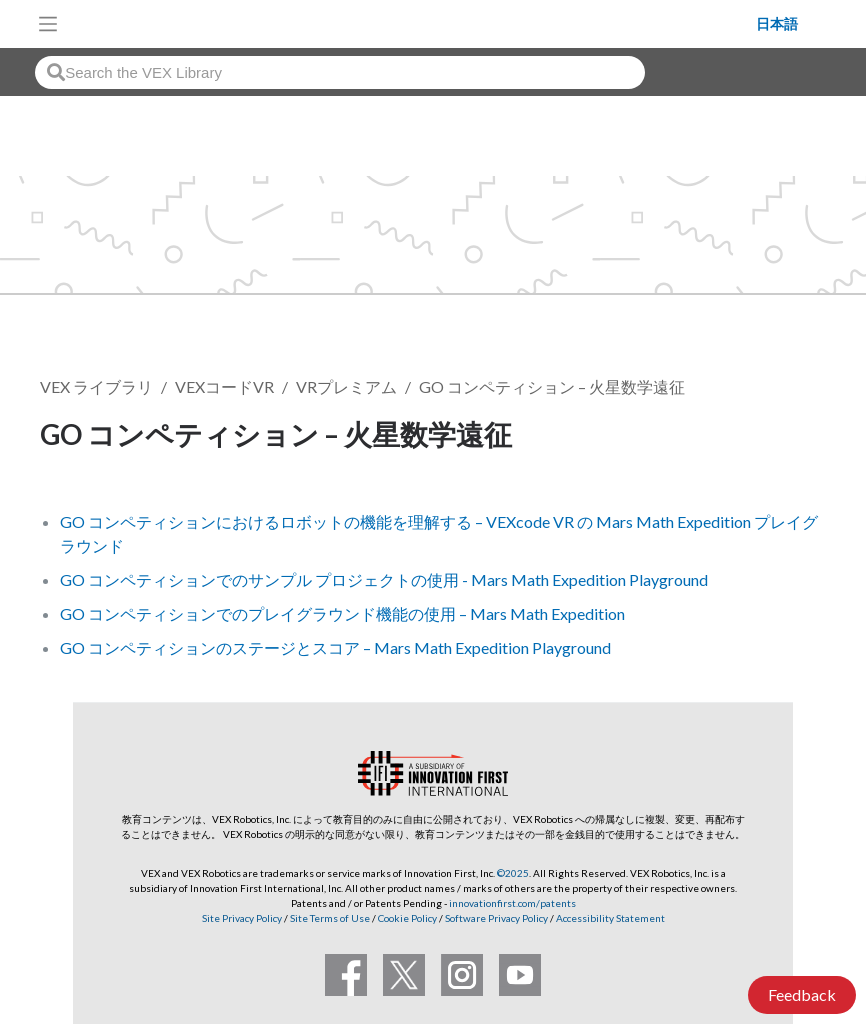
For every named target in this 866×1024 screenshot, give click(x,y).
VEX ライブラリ (96, 386)
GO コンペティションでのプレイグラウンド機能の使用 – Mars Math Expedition (342, 613)
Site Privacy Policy (242, 918)
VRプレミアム (346, 386)
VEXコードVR (224, 386)
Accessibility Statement (610, 918)
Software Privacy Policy (496, 918)
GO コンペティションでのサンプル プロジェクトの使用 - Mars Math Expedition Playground (384, 579)
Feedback (802, 994)
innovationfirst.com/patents (512, 903)
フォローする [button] (756, 437)
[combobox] (340, 72)
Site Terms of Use (329, 918)
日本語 (777, 24)
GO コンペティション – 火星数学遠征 (552, 386)
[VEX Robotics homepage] (412, 23)
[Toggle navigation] (48, 24)
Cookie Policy (407, 918)
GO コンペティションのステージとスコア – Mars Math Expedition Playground (335, 647)
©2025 (513, 873)
